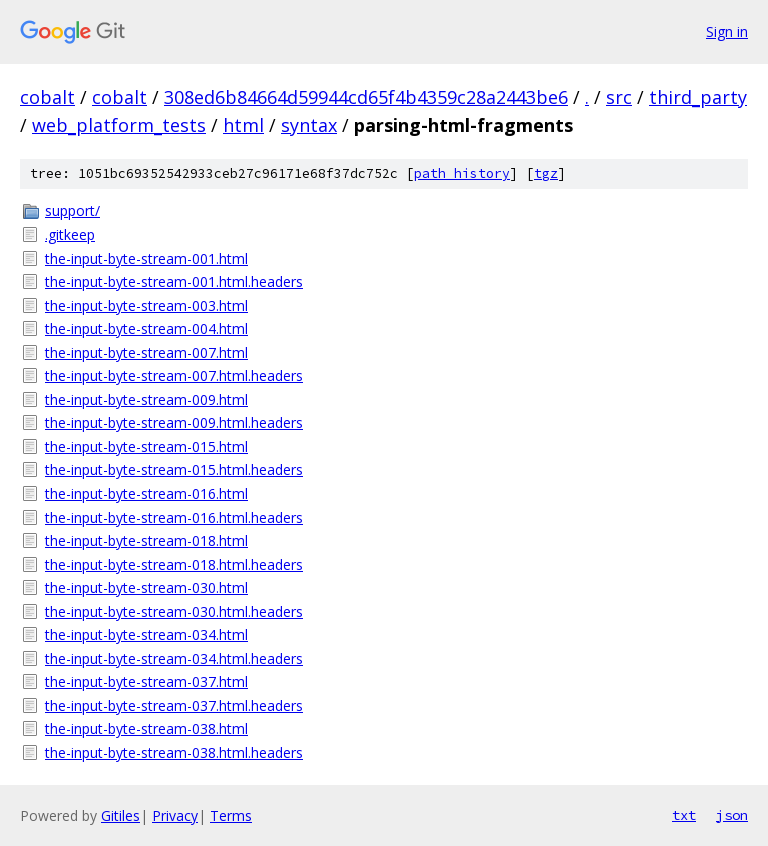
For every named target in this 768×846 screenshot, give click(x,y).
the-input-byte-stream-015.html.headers (174, 469)
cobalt (47, 97)
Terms (231, 815)
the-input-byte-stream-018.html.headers (174, 564)
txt (684, 815)
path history (462, 173)
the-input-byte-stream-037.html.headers (174, 705)
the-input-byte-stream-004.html (146, 328)
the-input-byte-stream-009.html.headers (174, 422)
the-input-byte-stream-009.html (146, 399)
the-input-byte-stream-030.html (146, 587)
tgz (546, 173)
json (732, 815)
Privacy (175, 815)
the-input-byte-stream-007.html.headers (174, 375)
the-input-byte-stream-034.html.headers (174, 658)
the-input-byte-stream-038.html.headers (174, 752)
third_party (698, 97)
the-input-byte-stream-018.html (146, 540)
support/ (72, 210)
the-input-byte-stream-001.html (146, 258)
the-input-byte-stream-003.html (146, 305)
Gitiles (120, 815)
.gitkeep (70, 234)
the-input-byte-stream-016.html (146, 493)
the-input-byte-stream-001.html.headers (174, 281)
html (243, 125)
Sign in (727, 31)
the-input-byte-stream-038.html (146, 728)
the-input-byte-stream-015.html (146, 446)
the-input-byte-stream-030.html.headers (174, 611)
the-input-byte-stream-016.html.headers (174, 517)
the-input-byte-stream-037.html (146, 681)
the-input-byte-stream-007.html (146, 352)
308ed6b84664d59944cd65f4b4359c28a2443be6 (366, 97)
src (619, 97)
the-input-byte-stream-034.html (146, 634)
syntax (309, 125)
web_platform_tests (119, 125)
